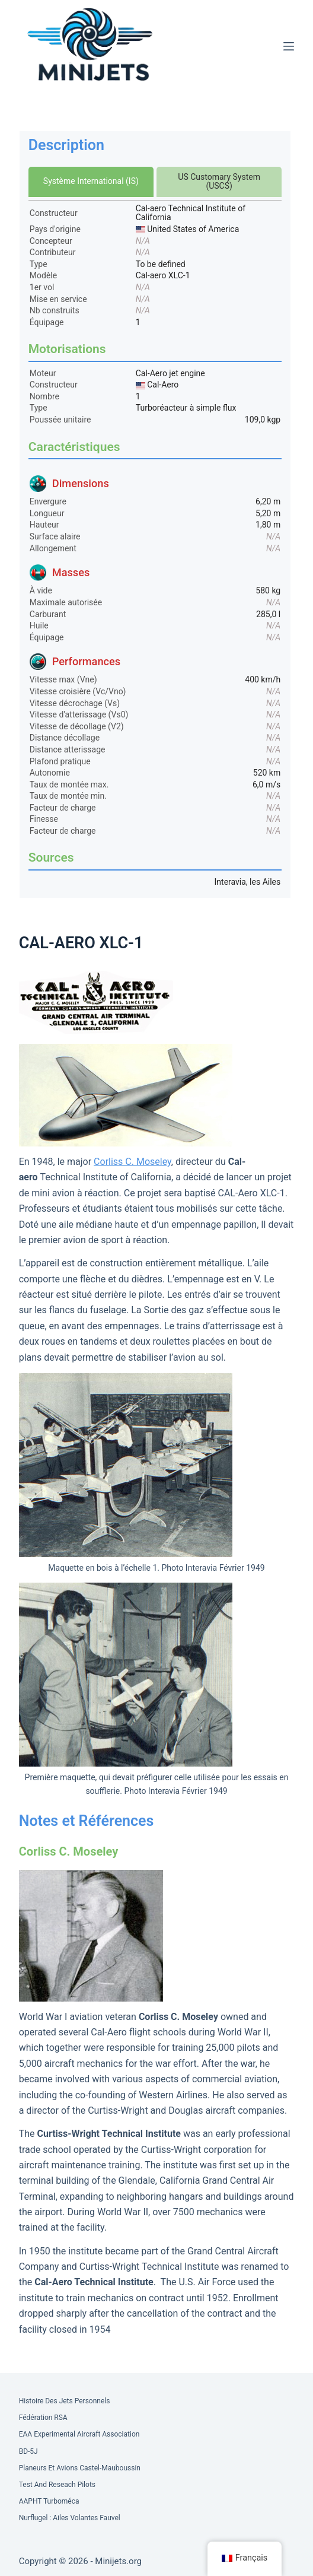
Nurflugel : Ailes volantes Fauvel (69, 2518)
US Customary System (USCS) (219, 181)
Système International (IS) (91, 181)
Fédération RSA (43, 2417)
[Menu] (288, 46)
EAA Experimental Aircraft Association (79, 2434)
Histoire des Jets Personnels (64, 2401)
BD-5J (28, 2451)
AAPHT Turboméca (49, 2501)
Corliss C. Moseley (132, 1161)
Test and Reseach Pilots (57, 2484)
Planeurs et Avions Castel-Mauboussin (79, 2468)
